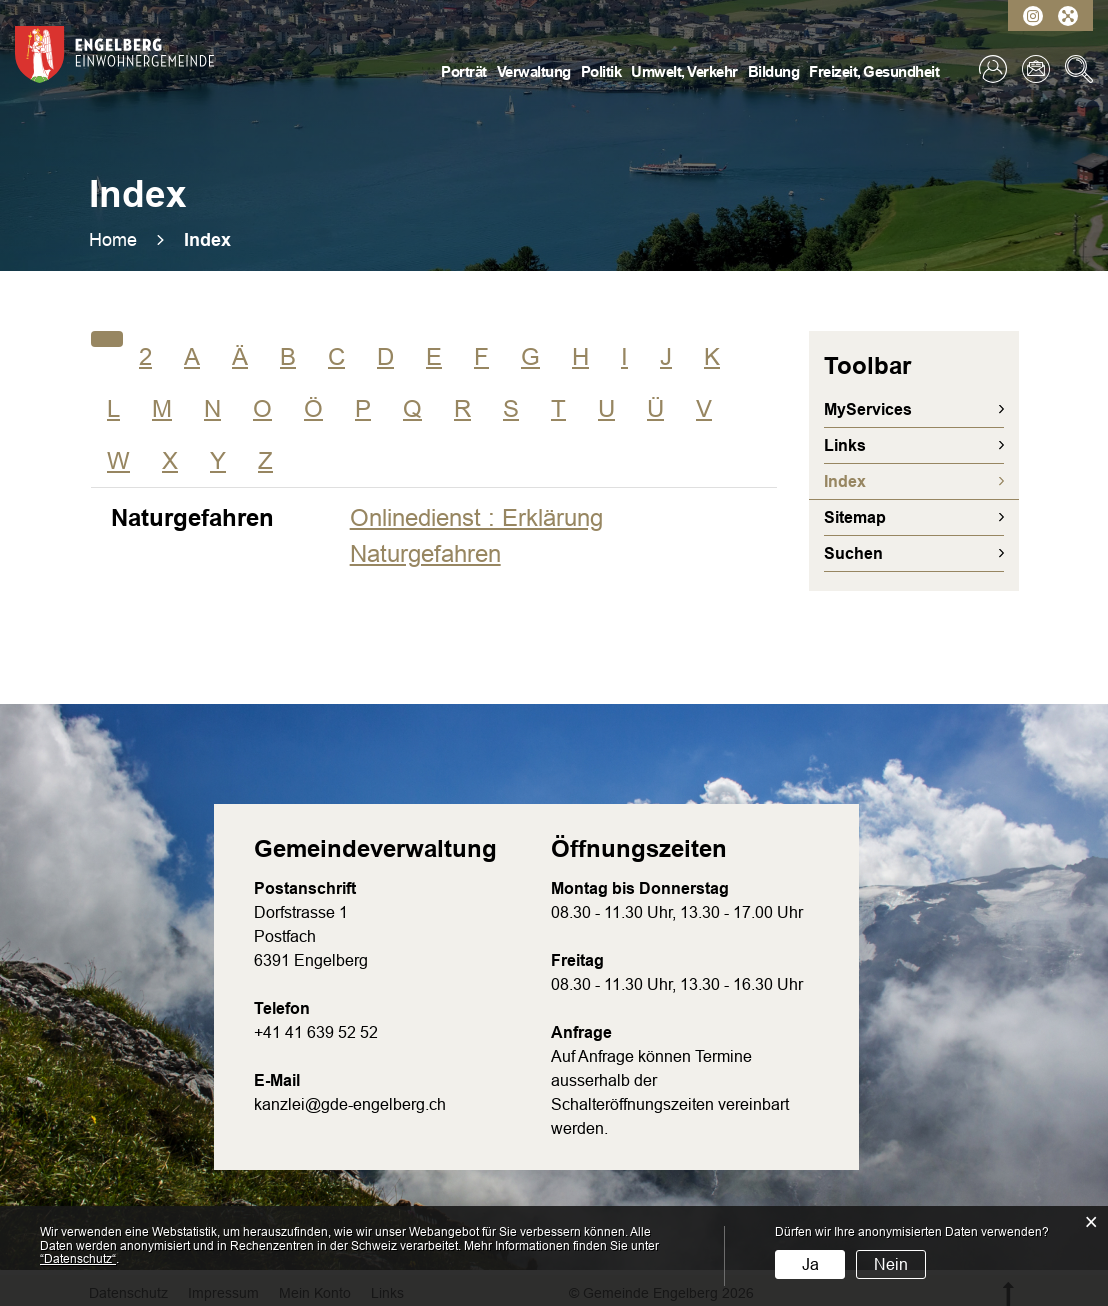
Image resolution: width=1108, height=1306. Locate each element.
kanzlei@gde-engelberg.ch (350, 1104)
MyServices (868, 409)
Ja (810, 1264)
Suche (1079, 69)
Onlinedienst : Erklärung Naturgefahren (476, 535)
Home (113, 240)
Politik (601, 71)
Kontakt (1036, 69)
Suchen (853, 553)
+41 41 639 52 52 (316, 1032)
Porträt (464, 71)
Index (893, 481)
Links (845, 445)
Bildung (774, 71)
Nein (891, 1264)
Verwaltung (534, 71)
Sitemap (855, 517)
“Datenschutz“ (78, 1259)
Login (993, 69)
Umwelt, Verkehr (684, 71)
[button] (207, 240)
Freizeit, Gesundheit (874, 71)
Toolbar (867, 365)
